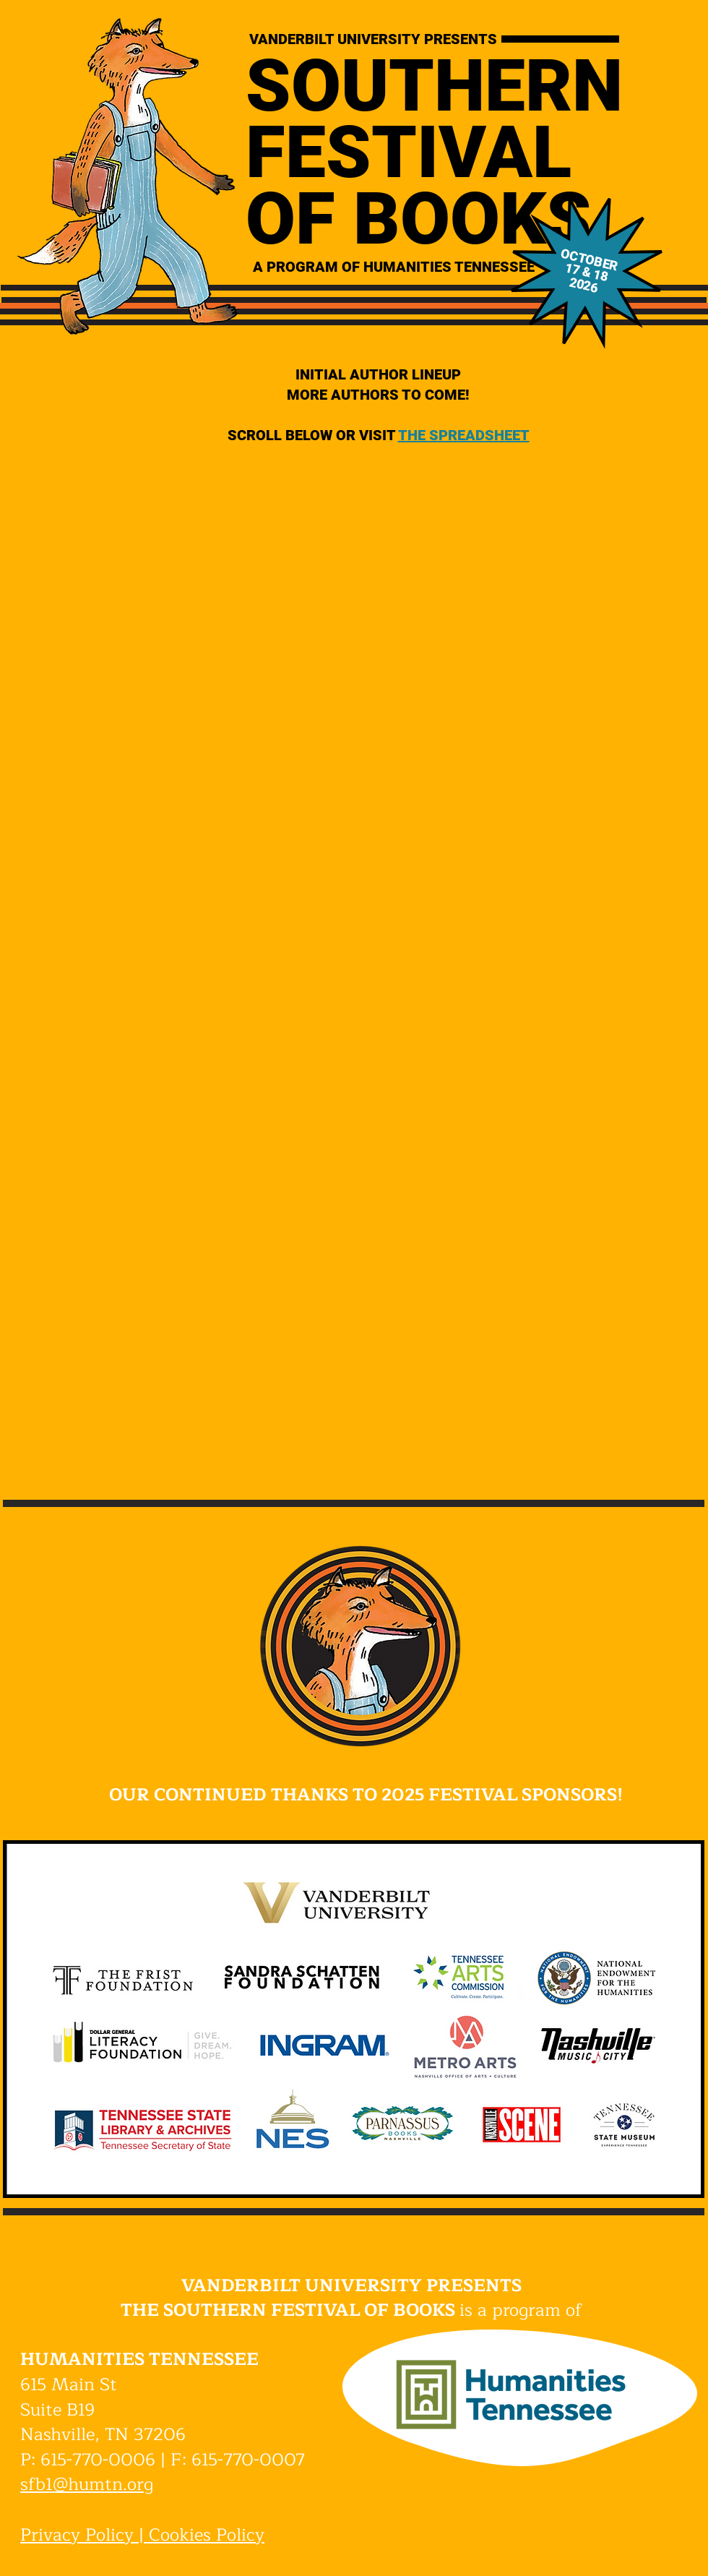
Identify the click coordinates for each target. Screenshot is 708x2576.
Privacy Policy (77, 2534)
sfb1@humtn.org (86, 2484)
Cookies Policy (206, 2534)
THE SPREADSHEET (464, 435)
